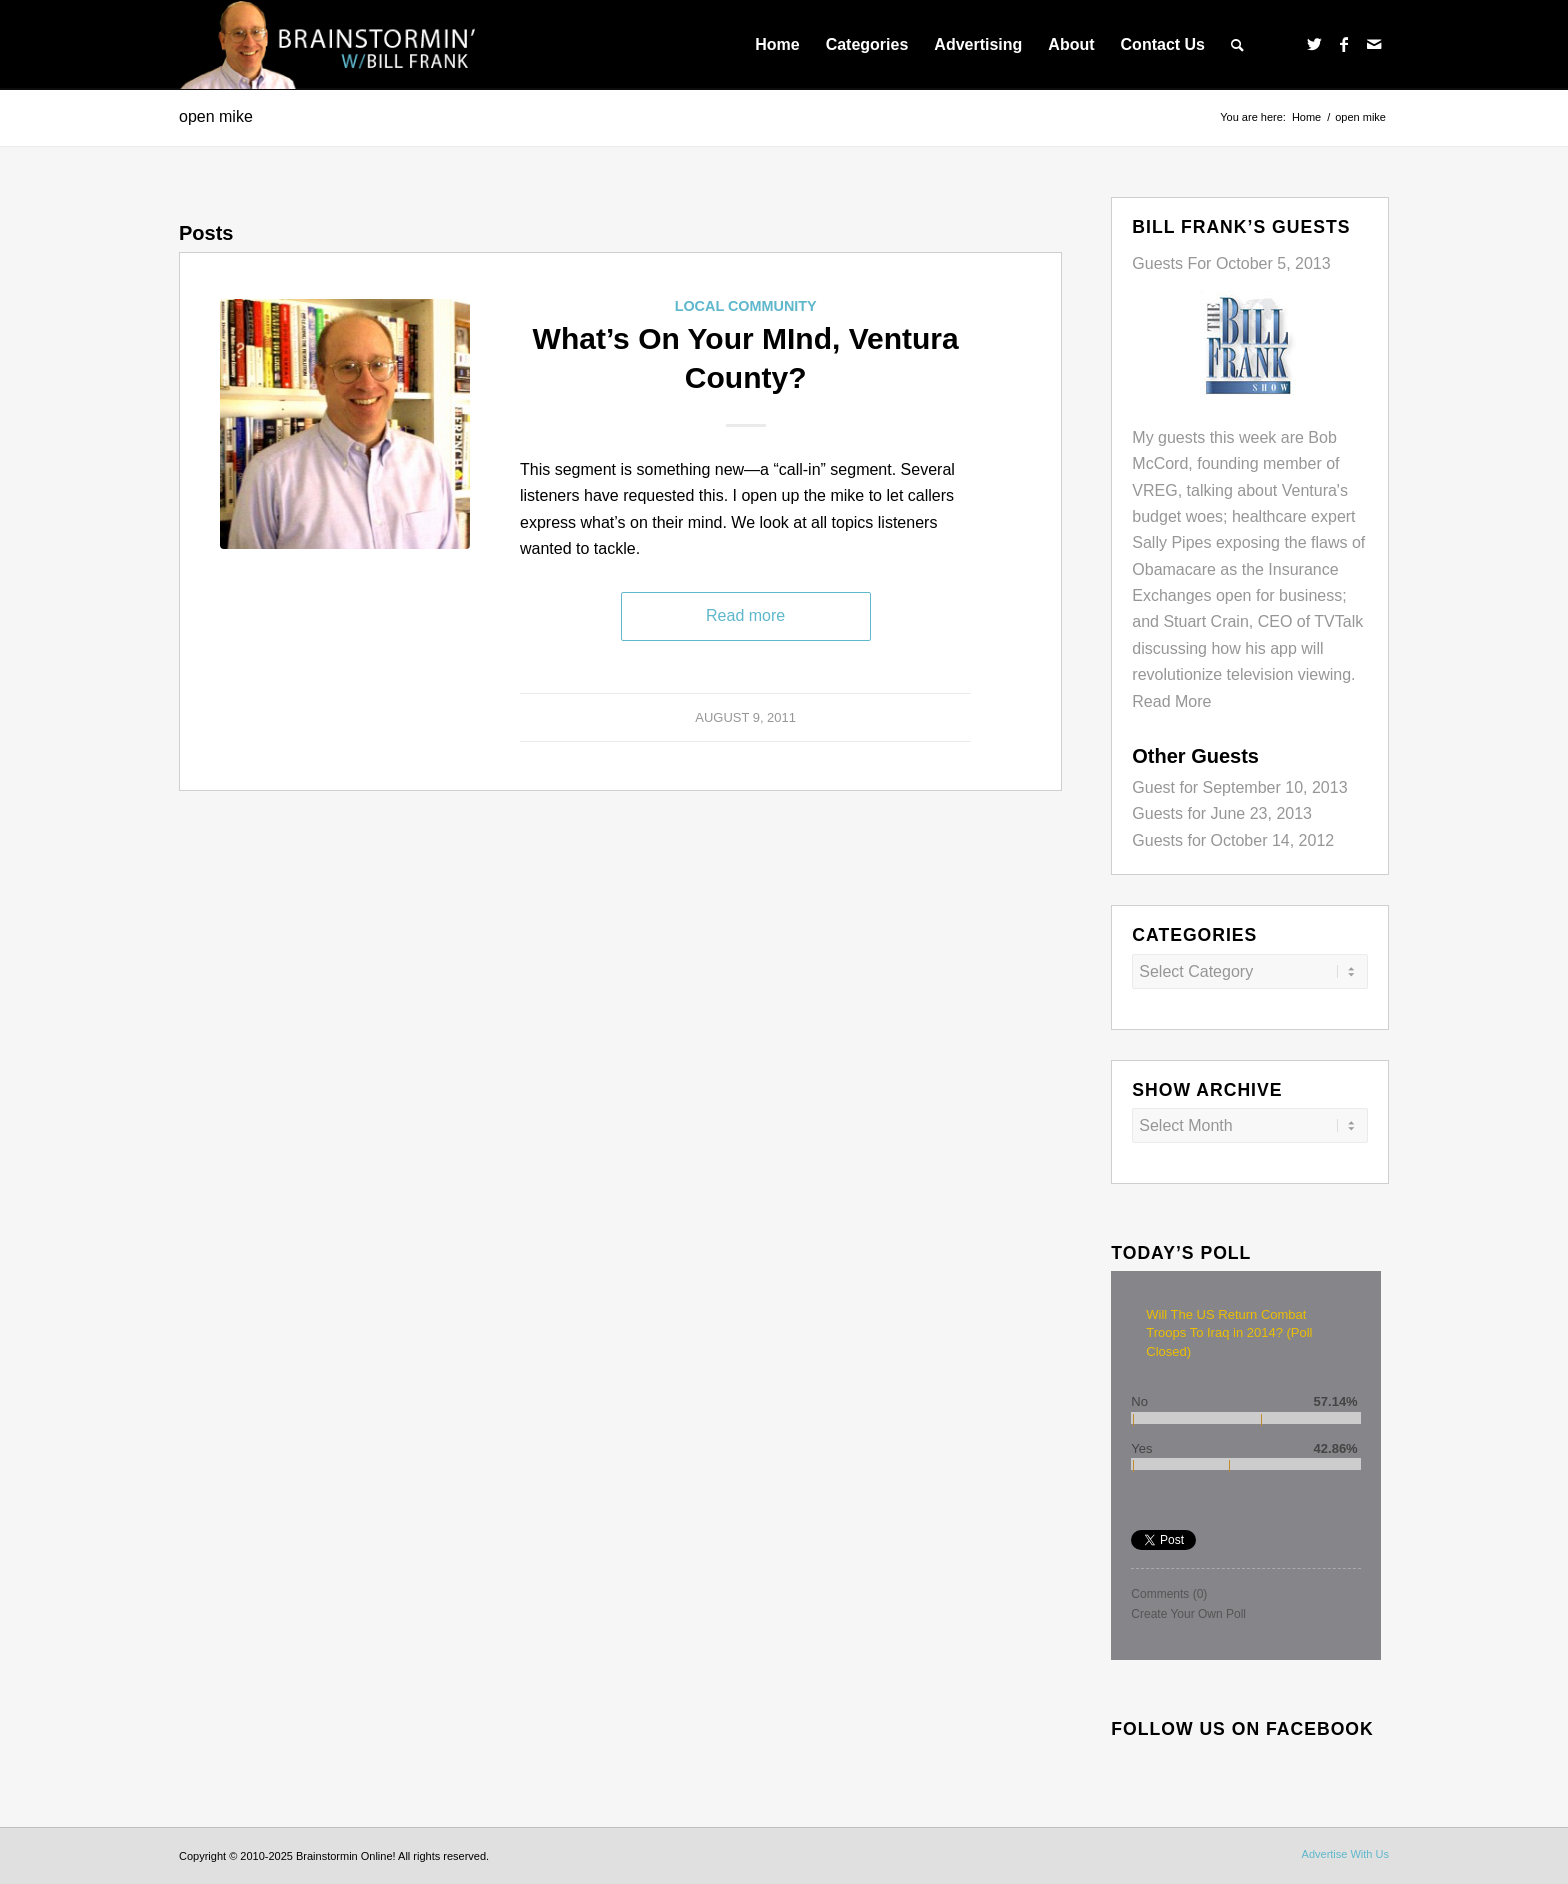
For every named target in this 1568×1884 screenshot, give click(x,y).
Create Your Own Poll (1188, 1614)
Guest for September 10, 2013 (1239, 787)
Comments (1169, 1594)
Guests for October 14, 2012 (1233, 840)
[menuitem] (777, 45)
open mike (216, 116)
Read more (745, 615)
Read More (1171, 701)
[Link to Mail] (1374, 44)
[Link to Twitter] (1314, 44)
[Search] (1237, 45)
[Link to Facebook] (1344, 44)
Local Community (746, 306)
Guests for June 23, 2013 (1222, 813)
